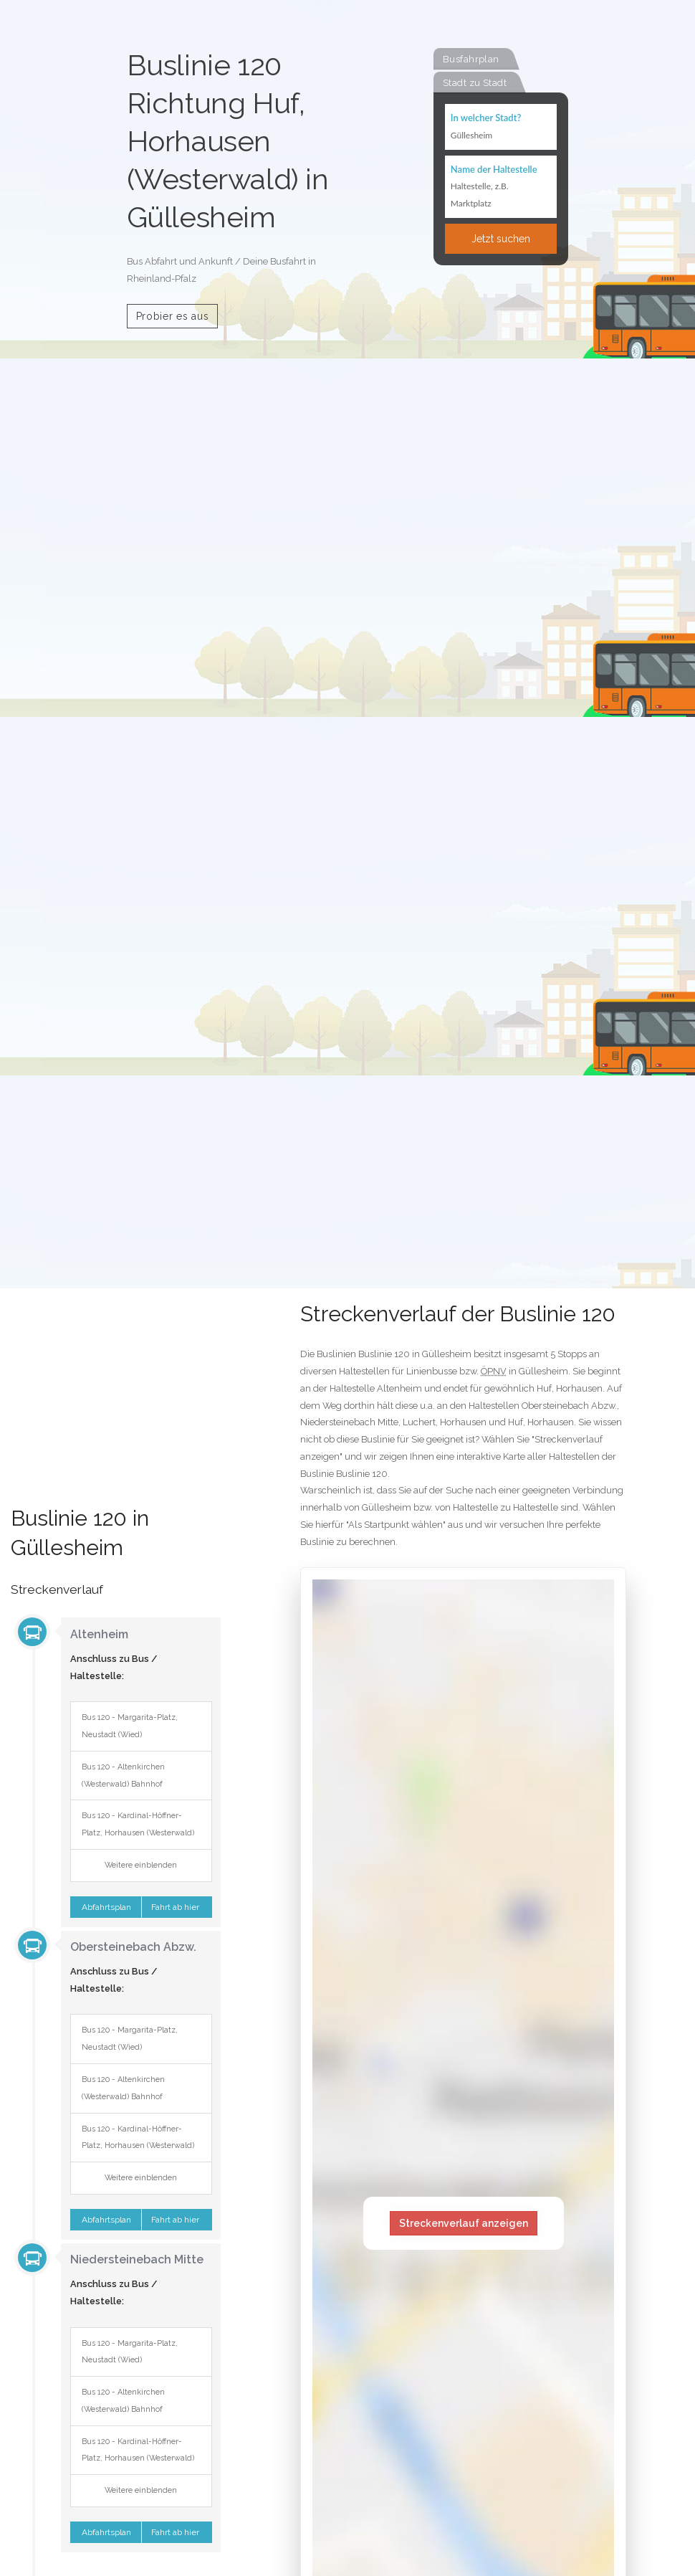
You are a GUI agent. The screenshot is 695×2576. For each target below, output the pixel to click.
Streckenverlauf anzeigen (463, 2223)
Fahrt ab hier (176, 1907)
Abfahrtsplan (105, 1907)
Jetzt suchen (500, 238)
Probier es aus (172, 316)
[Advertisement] (116, 1406)
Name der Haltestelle (494, 169)
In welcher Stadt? (486, 117)
